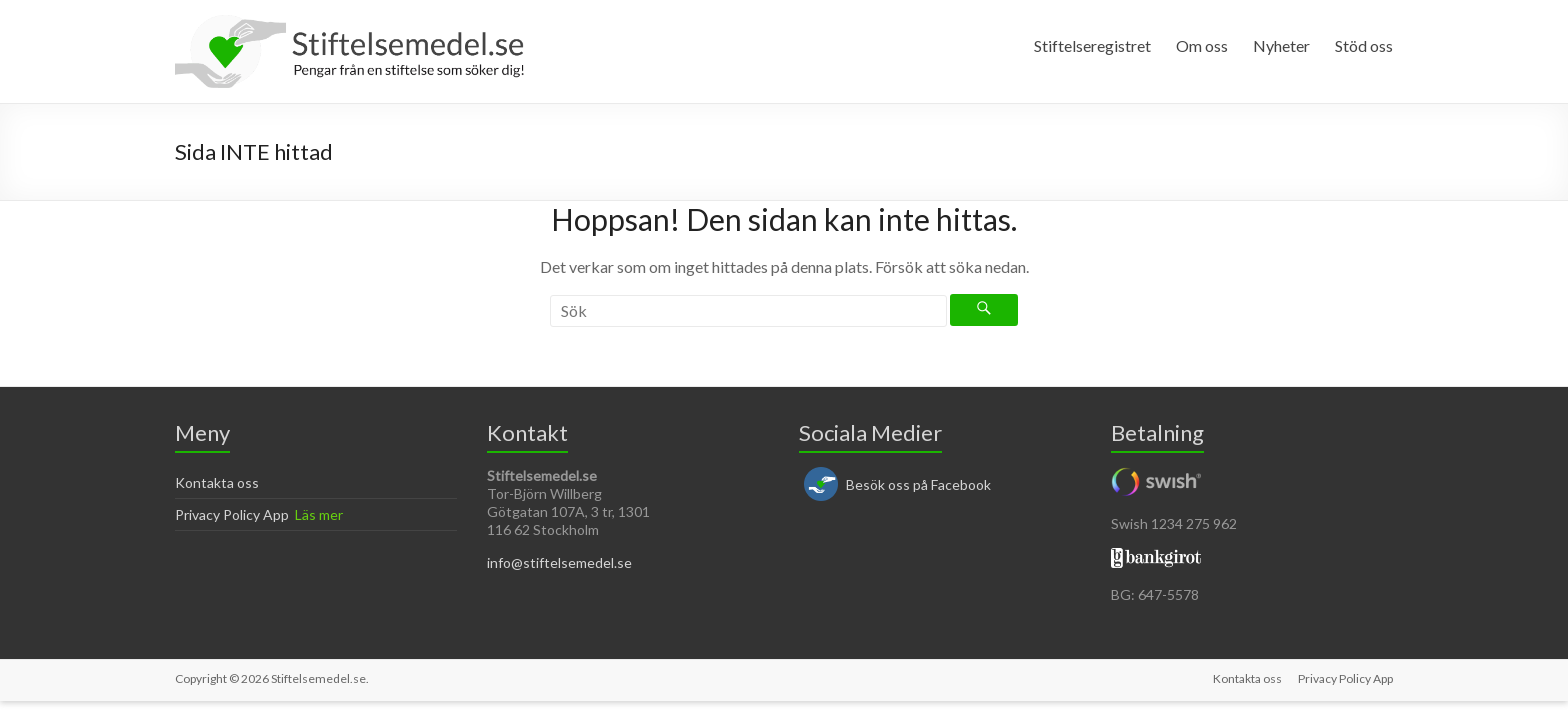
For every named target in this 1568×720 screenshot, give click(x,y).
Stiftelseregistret (1092, 45)
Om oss (1202, 45)
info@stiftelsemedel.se (559, 562)
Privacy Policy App (232, 514)
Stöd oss (1364, 45)
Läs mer (319, 514)
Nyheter (1281, 45)
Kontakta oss (217, 482)
